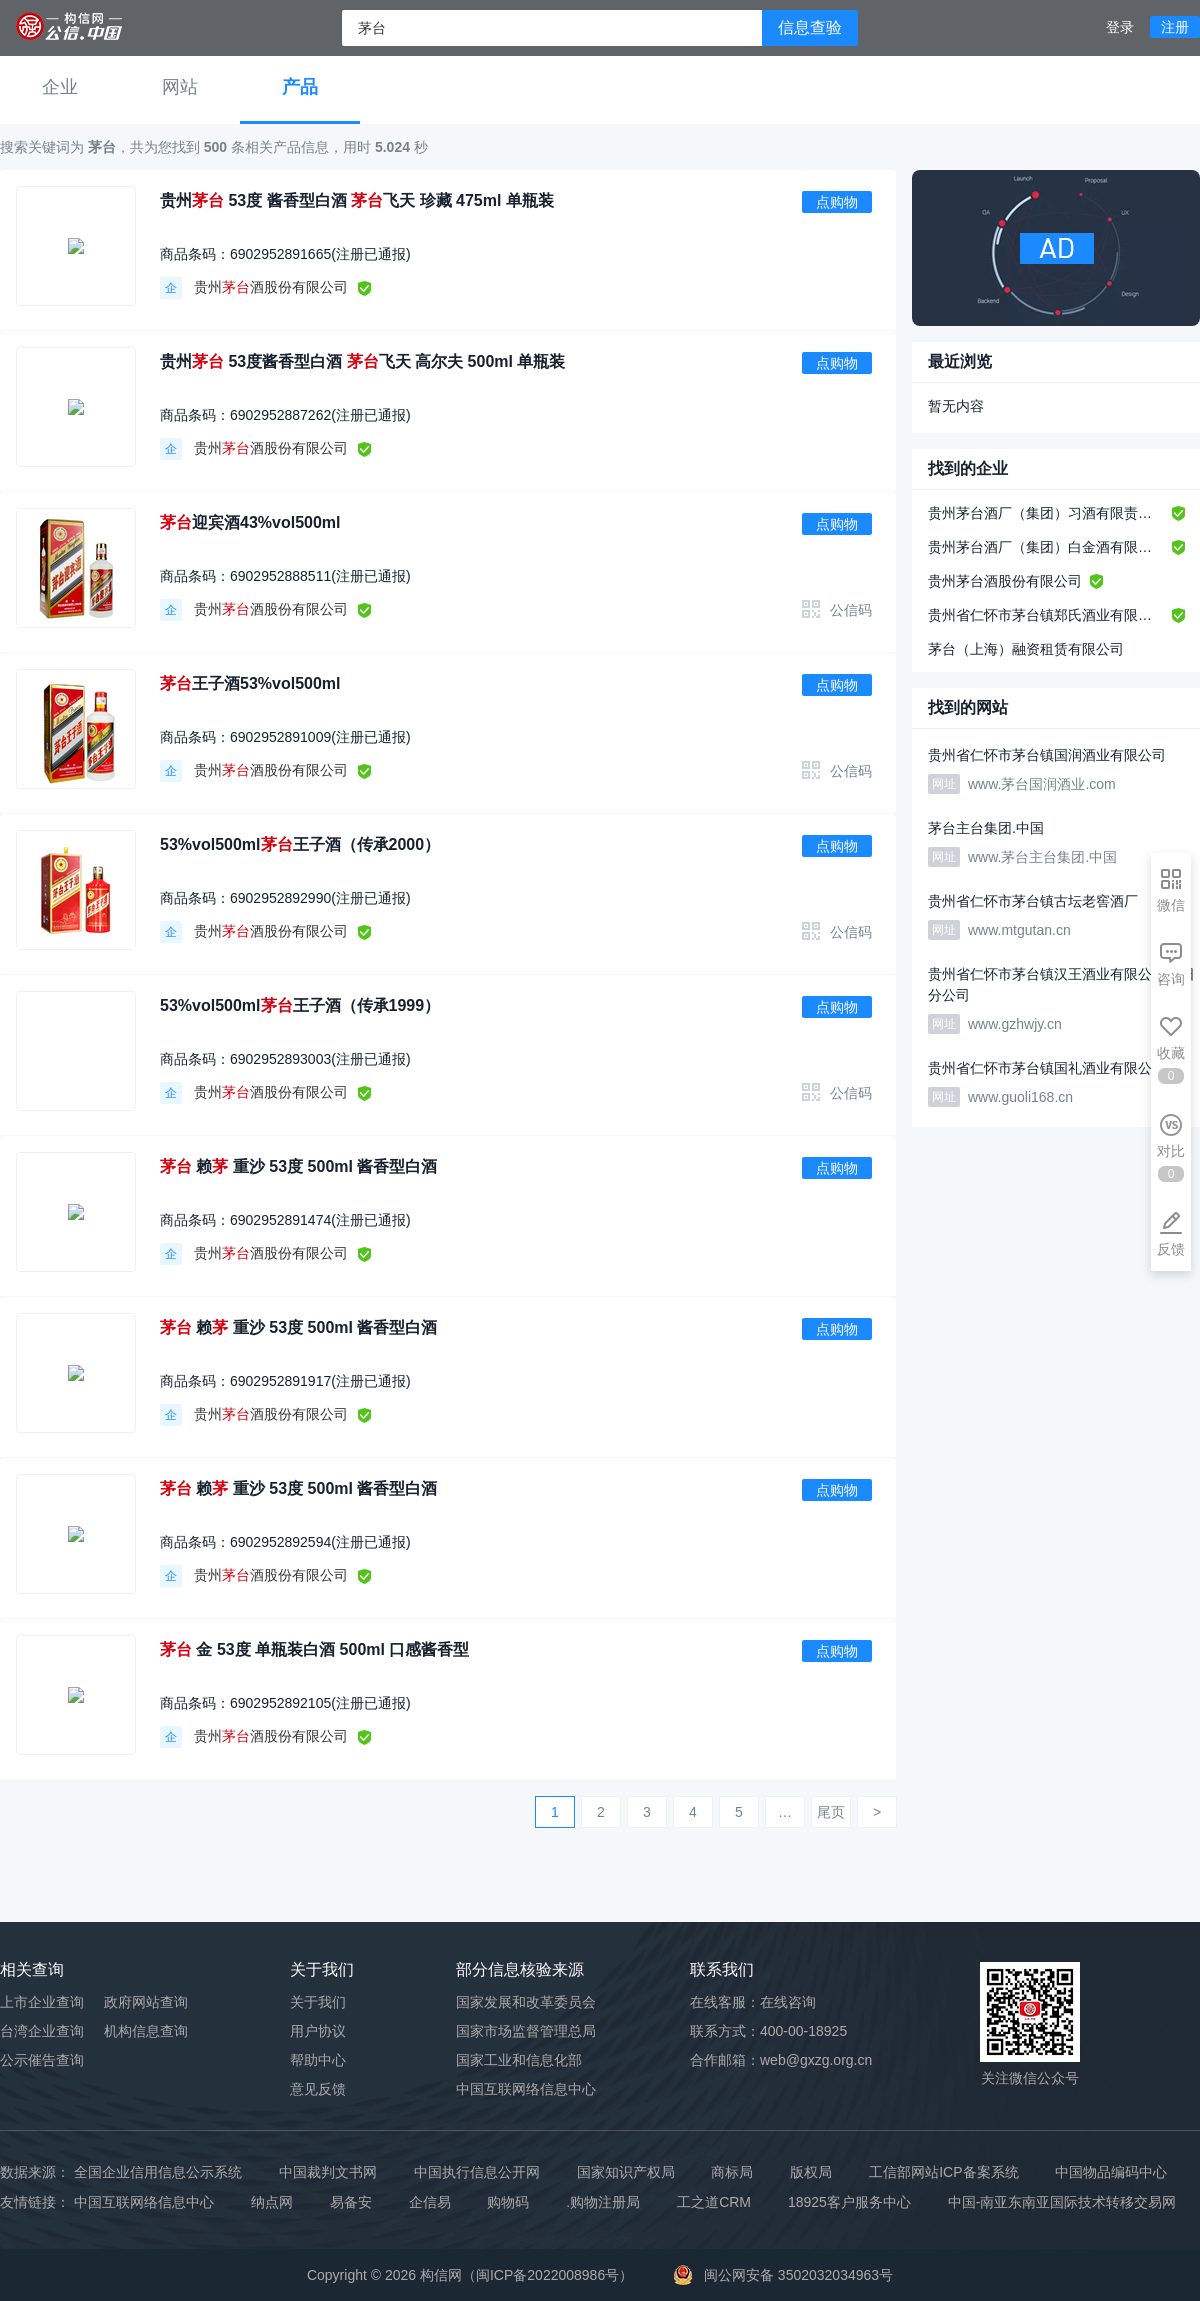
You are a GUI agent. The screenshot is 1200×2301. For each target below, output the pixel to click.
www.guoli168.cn (1020, 1097)
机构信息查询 (146, 2031)
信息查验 (810, 27)
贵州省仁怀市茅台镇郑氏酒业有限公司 (1046, 615)
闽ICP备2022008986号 (547, 2275)
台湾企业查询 (42, 2031)
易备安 (351, 2202)
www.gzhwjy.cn (1015, 1024)
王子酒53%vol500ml (250, 683)
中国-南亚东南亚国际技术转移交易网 (1062, 2202)
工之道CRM (714, 2202)
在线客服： (753, 2002)
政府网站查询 (146, 2002)
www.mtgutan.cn (1019, 930)
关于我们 (318, 2002)
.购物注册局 (603, 2202)
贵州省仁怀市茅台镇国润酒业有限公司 (1047, 755)
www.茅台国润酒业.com (1042, 784)
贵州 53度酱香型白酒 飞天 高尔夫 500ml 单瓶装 (362, 361)
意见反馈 (318, 2089)
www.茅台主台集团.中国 (1042, 857)
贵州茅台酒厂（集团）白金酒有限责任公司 (1046, 547)
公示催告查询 (42, 2060)
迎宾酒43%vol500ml (250, 522)
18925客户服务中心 (849, 2202)
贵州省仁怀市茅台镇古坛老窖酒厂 (1033, 901)
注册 (1175, 27)
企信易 (430, 2202)
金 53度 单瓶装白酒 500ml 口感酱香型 (314, 1649)
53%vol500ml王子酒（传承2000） (300, 844)
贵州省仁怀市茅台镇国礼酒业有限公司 (1047, 1068)
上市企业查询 (42, 2002)
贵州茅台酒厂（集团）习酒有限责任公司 (1046, 513)
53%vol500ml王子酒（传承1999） (300, 1005)
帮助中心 (318, 2060)
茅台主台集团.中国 (986, 828)
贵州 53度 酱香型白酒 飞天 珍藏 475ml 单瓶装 (357, 200)
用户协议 (318, 2031)
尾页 (831, 1812)
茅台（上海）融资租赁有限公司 (1026, 649)
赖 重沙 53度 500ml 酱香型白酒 (298, 1166)
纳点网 (272, 2202)
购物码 (508, 2202)
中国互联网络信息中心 (144, 2202)
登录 (1120, 27)
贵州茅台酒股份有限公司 (1005, 581)
